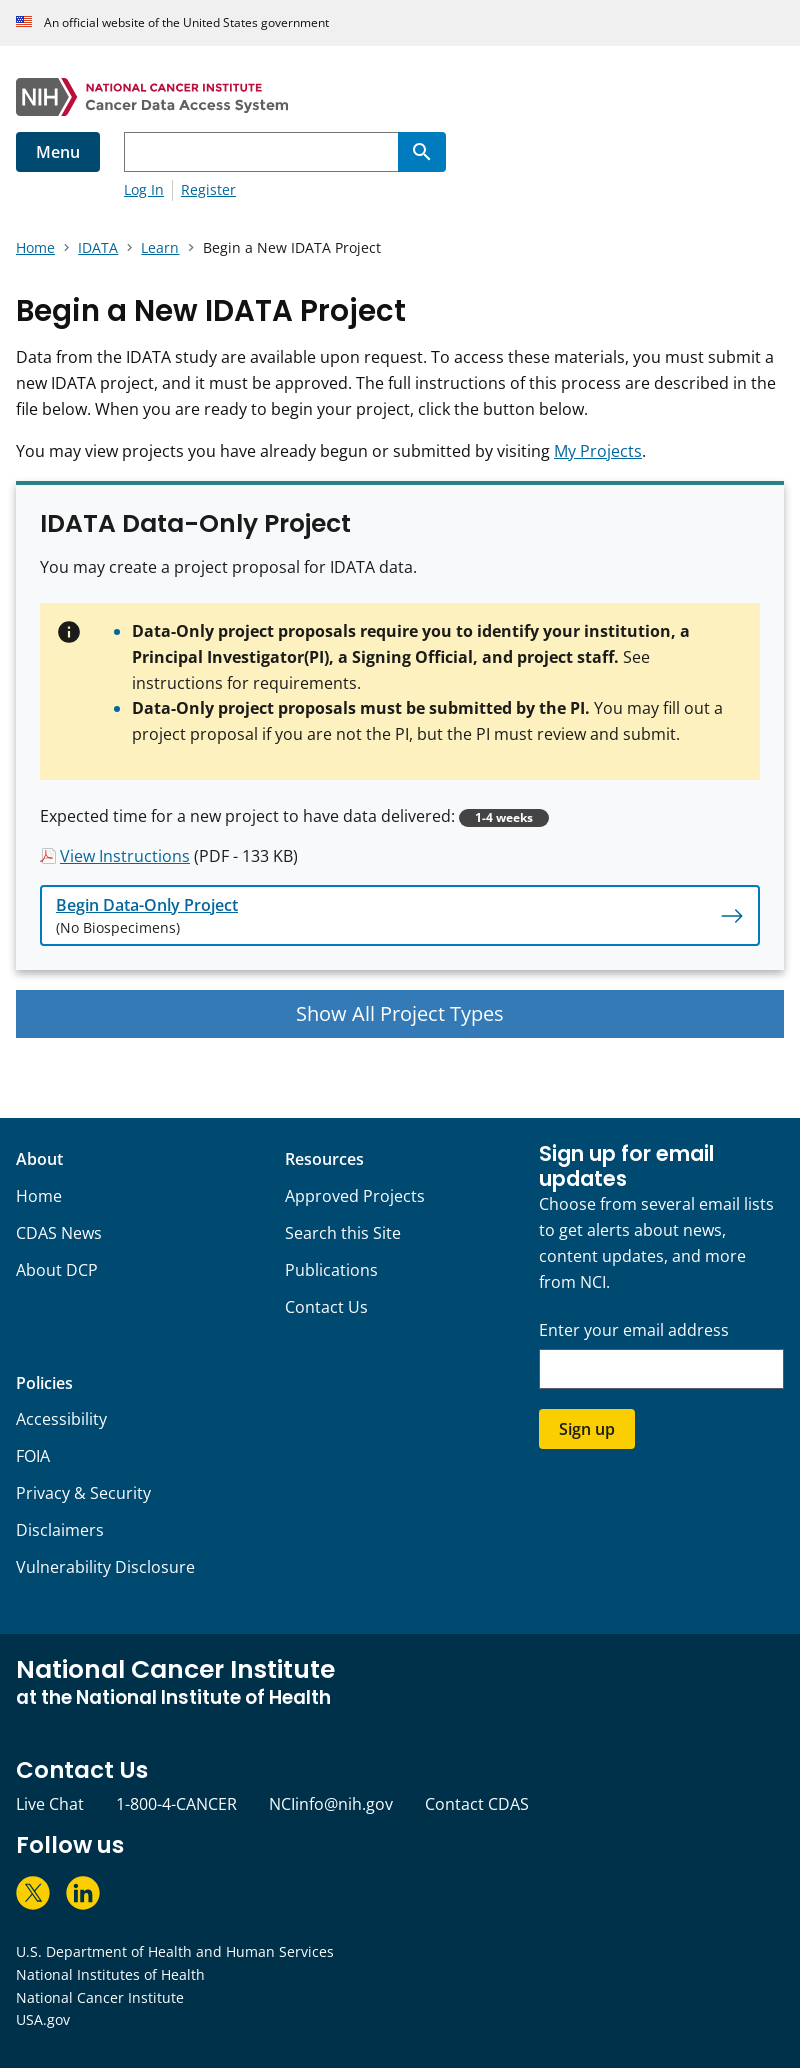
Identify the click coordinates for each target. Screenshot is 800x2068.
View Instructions (125, 856)
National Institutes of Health (110, 1974)
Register (208, 189)
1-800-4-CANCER (176, 1804)
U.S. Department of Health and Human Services (175, 1951)
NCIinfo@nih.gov (331, 1804)
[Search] (422, 152)
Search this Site (343, 1233)
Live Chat (50, 1804)
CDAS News (59, 1233)
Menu (58, 152)
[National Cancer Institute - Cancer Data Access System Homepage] (400, 97)
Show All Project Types (400, 1013)
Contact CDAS (477, 1804)
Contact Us (326, 1307)
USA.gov (43, 2019)
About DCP (57, 1270)
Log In (144, 189)
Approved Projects (355, 1196)
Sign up (587, 1429)
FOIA (33, 1456)
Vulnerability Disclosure (105, 1567)
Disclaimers (60, 1530)
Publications (331, 1270)
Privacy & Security (83, 1493)
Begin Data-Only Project (147, 905)
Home (39, 1196)
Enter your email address (634, 1330)
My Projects (598, 451)
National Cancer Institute (100, 1997)
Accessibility (61, 1419)
